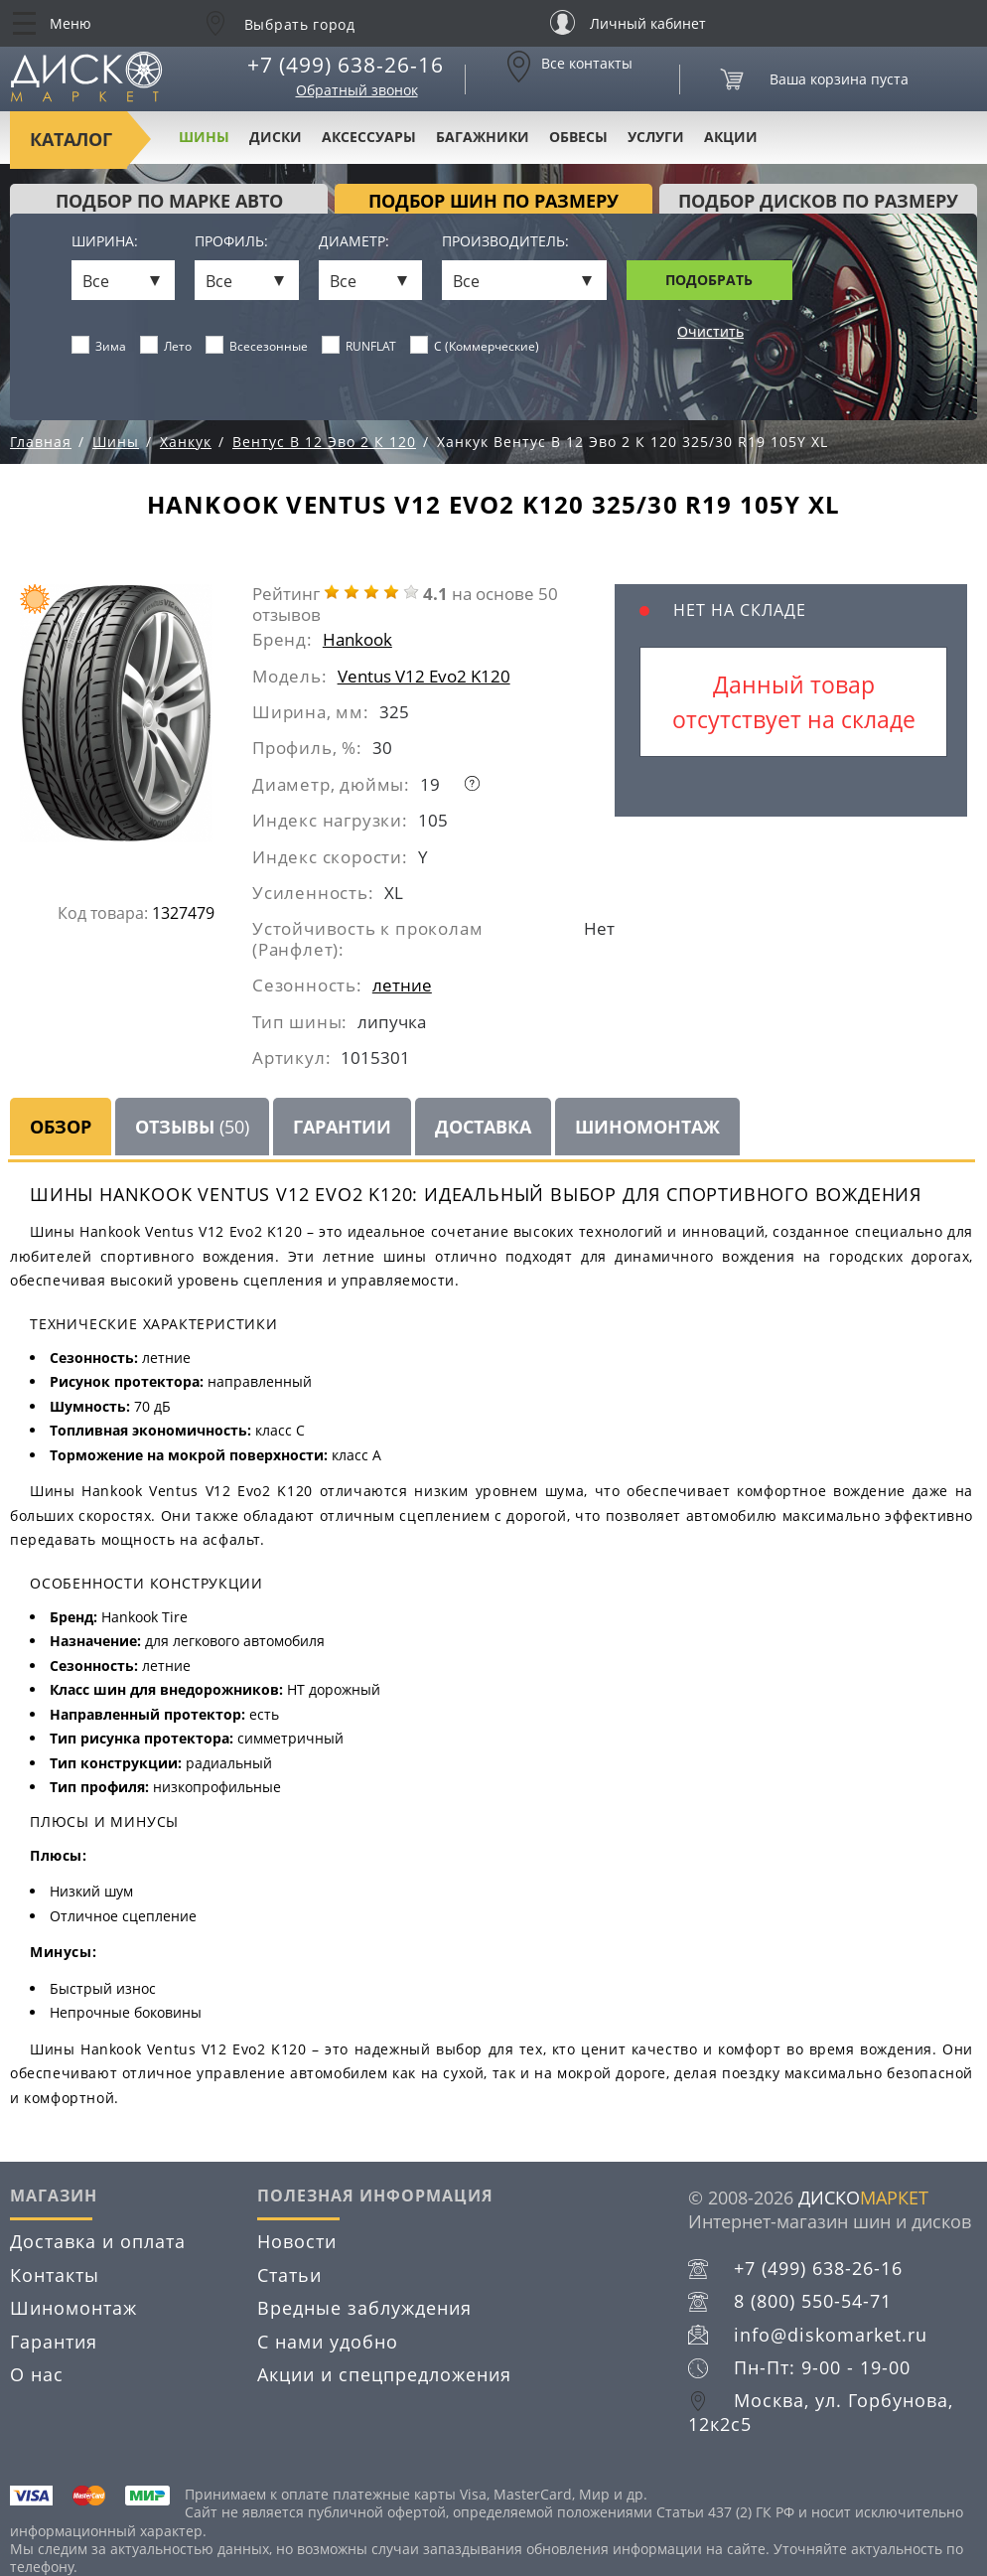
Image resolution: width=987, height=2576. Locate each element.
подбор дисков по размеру (818, 201)
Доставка (483, 1126)
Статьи (289, 2275)
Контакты (54, 2275)
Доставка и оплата (98, 2241)
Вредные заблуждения (364, 2308)
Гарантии (342, 1126)
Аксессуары (369, 136)
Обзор (60, 1126)
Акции (731, 136)
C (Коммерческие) (475, 346)
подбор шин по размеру (493, 201)
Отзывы (192, 1126)
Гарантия (53, 2341)
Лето (166, 346)
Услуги (656, 136)
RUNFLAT (359, 346)
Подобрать (709, 279)
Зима (99, 346)
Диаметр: (354, 241)
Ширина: (104, 241)
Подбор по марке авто (169, 201)
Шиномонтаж (647, 1126)
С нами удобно (327, 2341)
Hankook (357, 639)
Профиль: (231, 241)
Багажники (482, 136)
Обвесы (578, 136)
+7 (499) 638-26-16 (345, 64)
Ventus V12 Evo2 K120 (424, 676)
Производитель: (505, 241)
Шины (204, 136)
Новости (297, 2241)
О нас (37, 2374)
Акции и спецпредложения (384, 2374)
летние (402, 985)
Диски (275, 136)
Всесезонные (257, 346)
